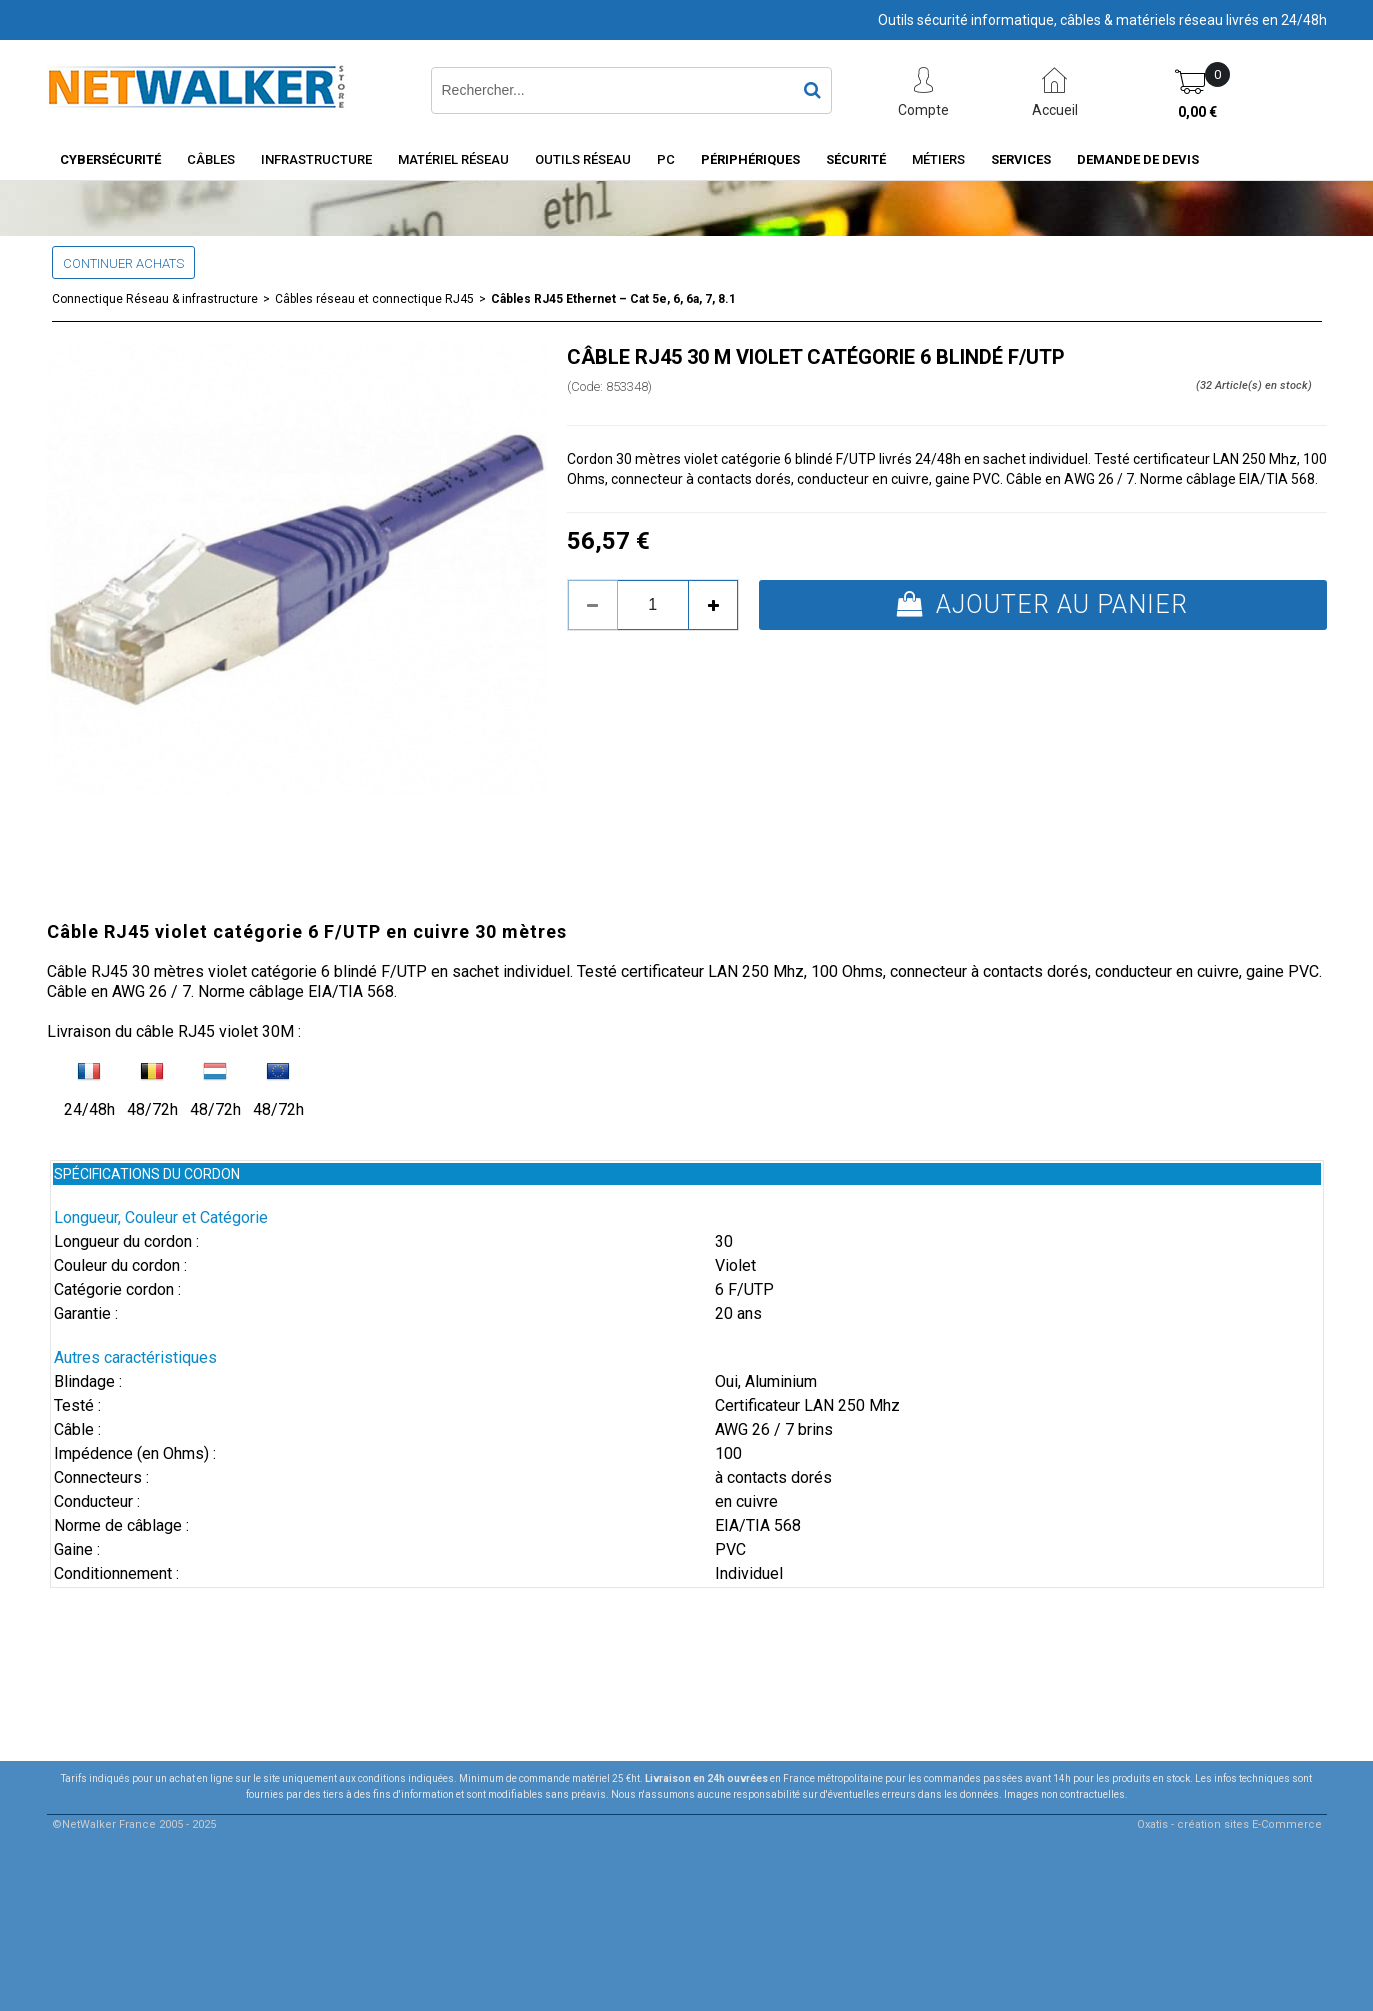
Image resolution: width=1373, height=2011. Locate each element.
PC (666, 159)
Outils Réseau (583, 159)
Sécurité (856, 159)
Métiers (938, 159)
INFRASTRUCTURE (316, 159)
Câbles (211, 159)
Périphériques (750, 159)
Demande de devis (1138, 159)
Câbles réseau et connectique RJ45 (374, 299)
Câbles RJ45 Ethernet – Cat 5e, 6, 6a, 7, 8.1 (613, 299)
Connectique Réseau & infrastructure (155, 299)
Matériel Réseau (453, 159)
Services (1021, 159)
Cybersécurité (110, 159)
